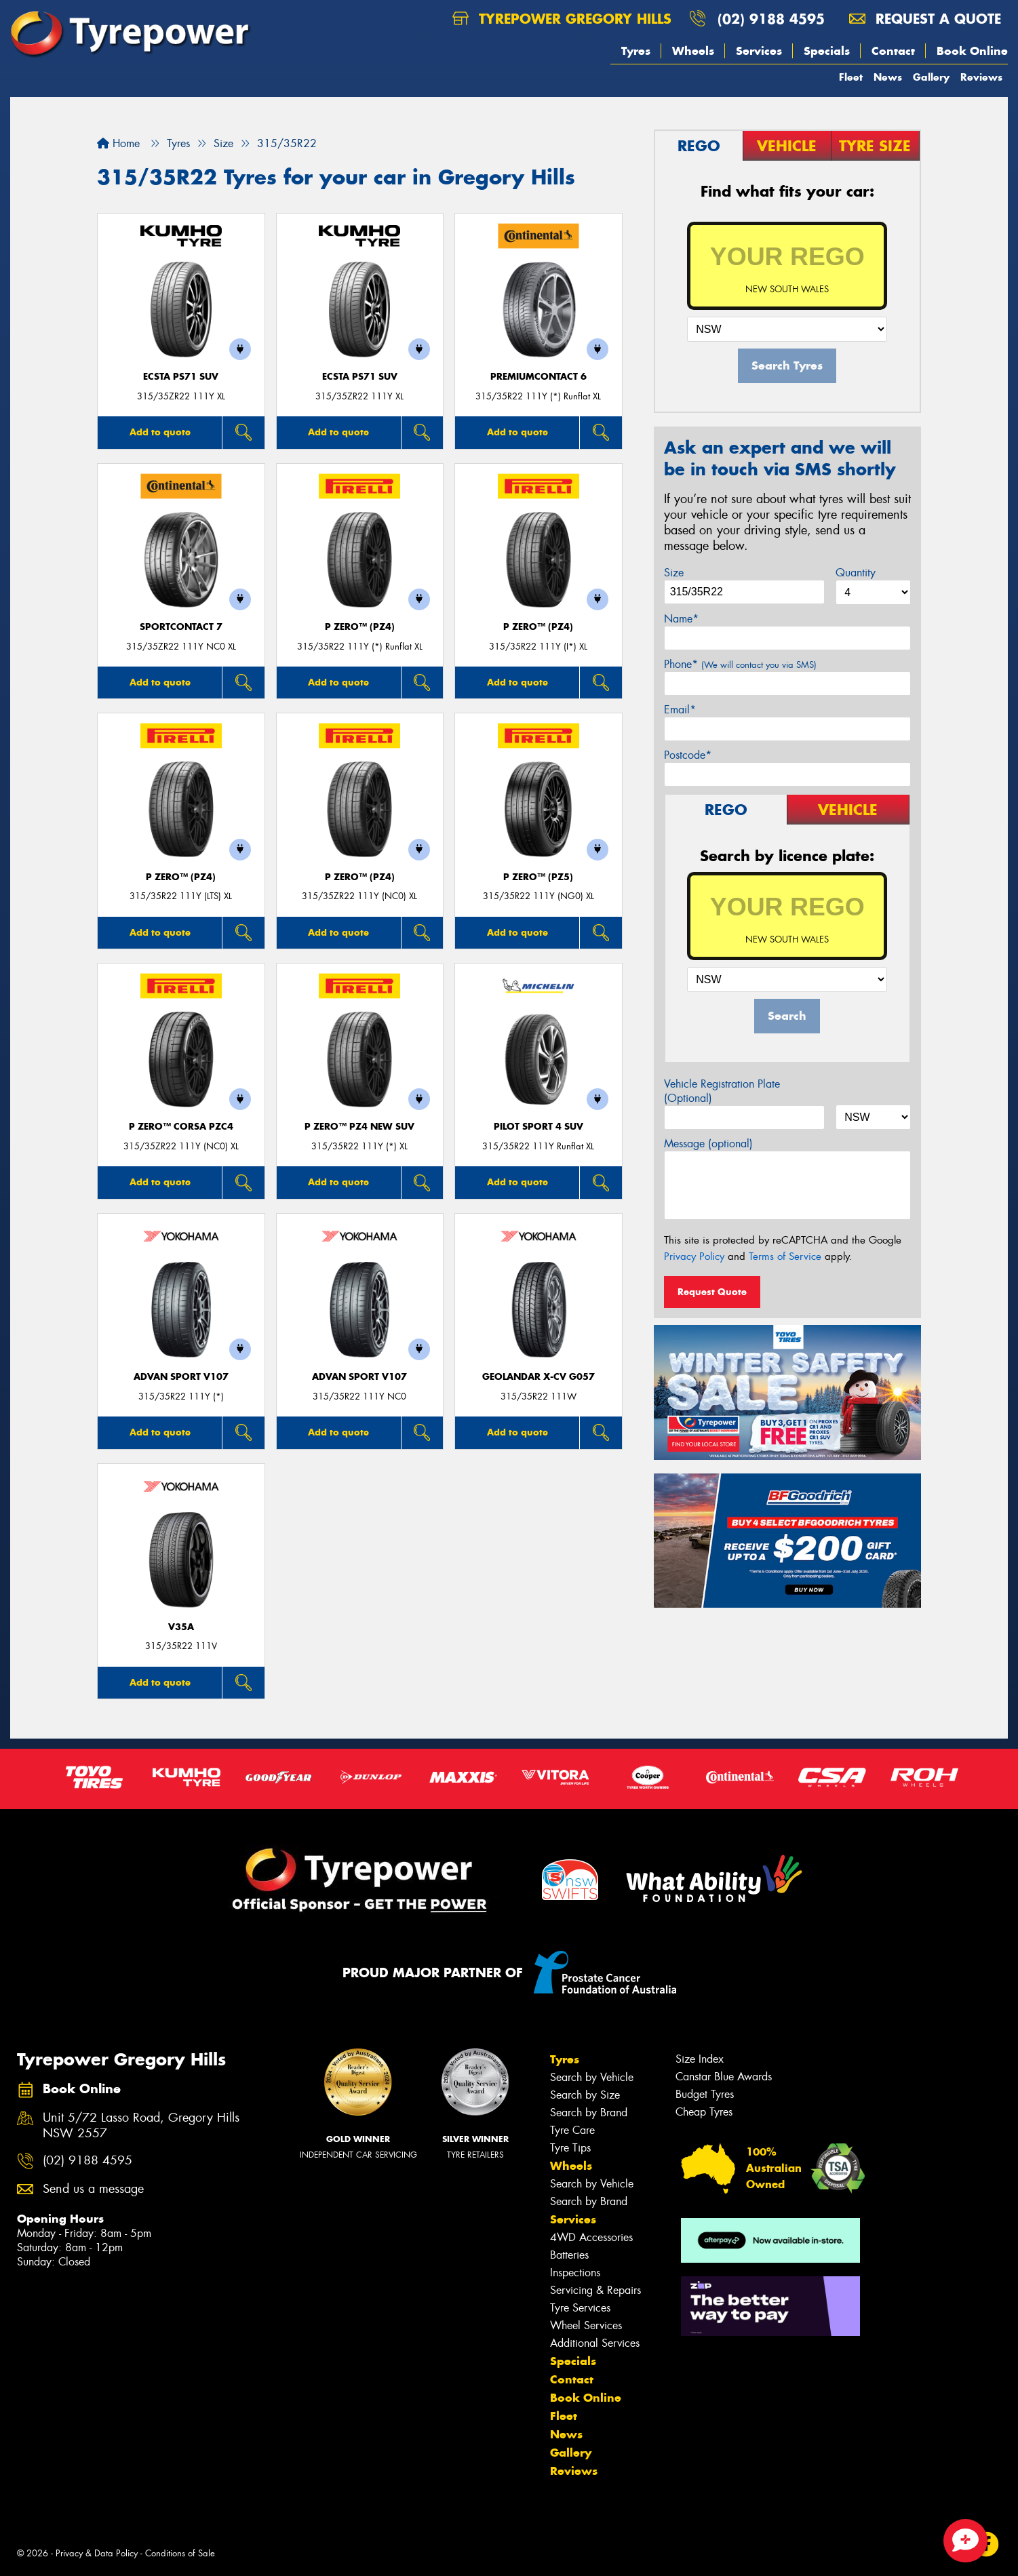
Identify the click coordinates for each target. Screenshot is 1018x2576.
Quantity (856, 573)
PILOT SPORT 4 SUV (538, 1126)
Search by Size (585, 2095)
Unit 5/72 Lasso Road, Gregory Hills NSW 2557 (141, 2125)
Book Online (972, 50)
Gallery (931, 77)
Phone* (740, 664)
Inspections (575, 2272)
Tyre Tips (570, 2148)
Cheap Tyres (704, 2112)
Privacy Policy (694, 1256)
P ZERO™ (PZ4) (360, 627)
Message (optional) (708, 1143)
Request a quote (925, 18)
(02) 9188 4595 (771, 18)
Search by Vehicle (591, 2077)
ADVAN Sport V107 (181, 1377)
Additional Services (595, 2343)
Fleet (851, 77)
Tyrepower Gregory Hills (561, 18)
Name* (681, 619)
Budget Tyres (705, 2094)
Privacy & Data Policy (97, 2553)
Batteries (569, 2255)
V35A (181, 1627)
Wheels (693, 50)
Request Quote (712, 1292)
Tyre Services (580, 2308)
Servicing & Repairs (595, 2290)
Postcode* (687, 755)
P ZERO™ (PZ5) (538, 877)
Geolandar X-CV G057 (538, 1377)
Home (118, 143)
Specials (827, 50)
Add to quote (160, 432)
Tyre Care (572, 2130)
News (888, 77)
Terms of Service (785, 1256)
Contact (893, 50)
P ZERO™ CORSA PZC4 (181, 1126)
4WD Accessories (591, 2237)
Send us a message (93, 2189)
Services (759, 50)
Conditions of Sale (180, 2553)
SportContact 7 (181, 627)
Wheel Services (586, 2325)
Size (674, 573)
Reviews (981, 77)
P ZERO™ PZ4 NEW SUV (359, 1126)
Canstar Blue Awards (724, 2076)
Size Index (700, 2059)
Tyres (635, 50)
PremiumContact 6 (538, 376)
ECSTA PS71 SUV (180, 376)
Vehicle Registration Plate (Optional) (722, 1091)
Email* (680, 709)
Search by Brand (588, 2112)
